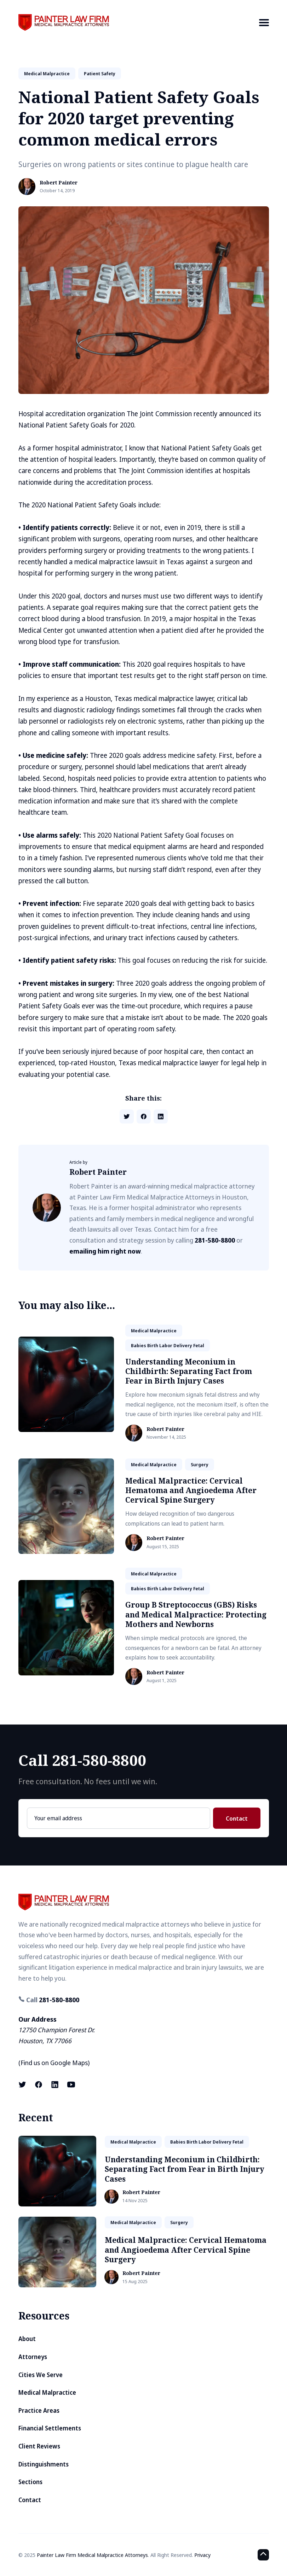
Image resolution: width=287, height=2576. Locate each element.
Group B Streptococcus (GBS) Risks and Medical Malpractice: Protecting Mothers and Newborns (195, 1614)
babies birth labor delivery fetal (167, 1345)
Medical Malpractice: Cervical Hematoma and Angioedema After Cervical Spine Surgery (191, 1490)
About (27, 2339)
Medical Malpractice (47, 2392)
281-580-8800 (215, 1240)
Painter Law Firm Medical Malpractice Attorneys (92, 2554)
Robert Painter (59, 183)
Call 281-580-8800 (82, 1760)
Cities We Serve (40, 2375)
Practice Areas (38, 2410)
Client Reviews (39, 2446)
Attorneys (32, 2357)
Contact (237, 1818)
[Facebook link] (38, 2084)
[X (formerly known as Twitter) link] (23, 2084)
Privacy (202, 2554)
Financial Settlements (49, 2428)
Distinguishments (43, 2464)
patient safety (99, 73)
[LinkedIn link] (55, 2084)
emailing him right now (105, 1251)
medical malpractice (47, 73)
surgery (199, 1464)
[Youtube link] (71, 2084)
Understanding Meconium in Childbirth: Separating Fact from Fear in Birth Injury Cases (188, 1371)
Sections (30, 2482)
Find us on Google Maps (54, 2062)
